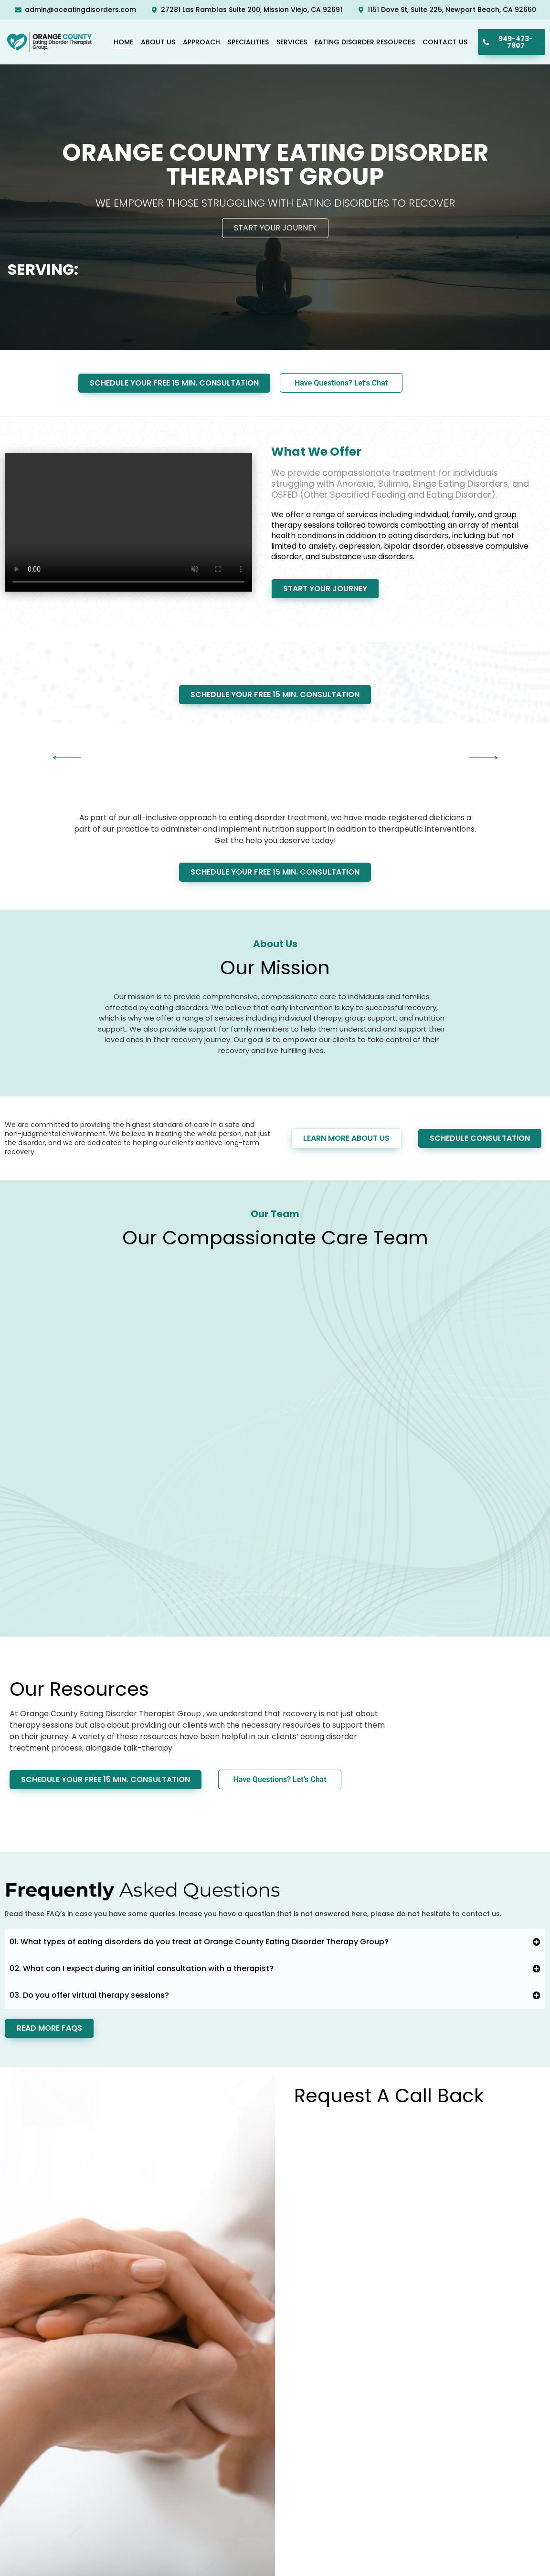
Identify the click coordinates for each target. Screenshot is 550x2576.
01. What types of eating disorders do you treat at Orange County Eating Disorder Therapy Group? (199, 1941)
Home (123, 42)
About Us (158, 42)
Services (291, 42)
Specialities (248, 42)
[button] (67, 757)
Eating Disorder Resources (365, 42)
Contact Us (445, 42)
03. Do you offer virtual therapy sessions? (89, 1995)
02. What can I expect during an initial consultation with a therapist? (142, 1968)
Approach (201, 42)
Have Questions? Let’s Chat (341, 382)
